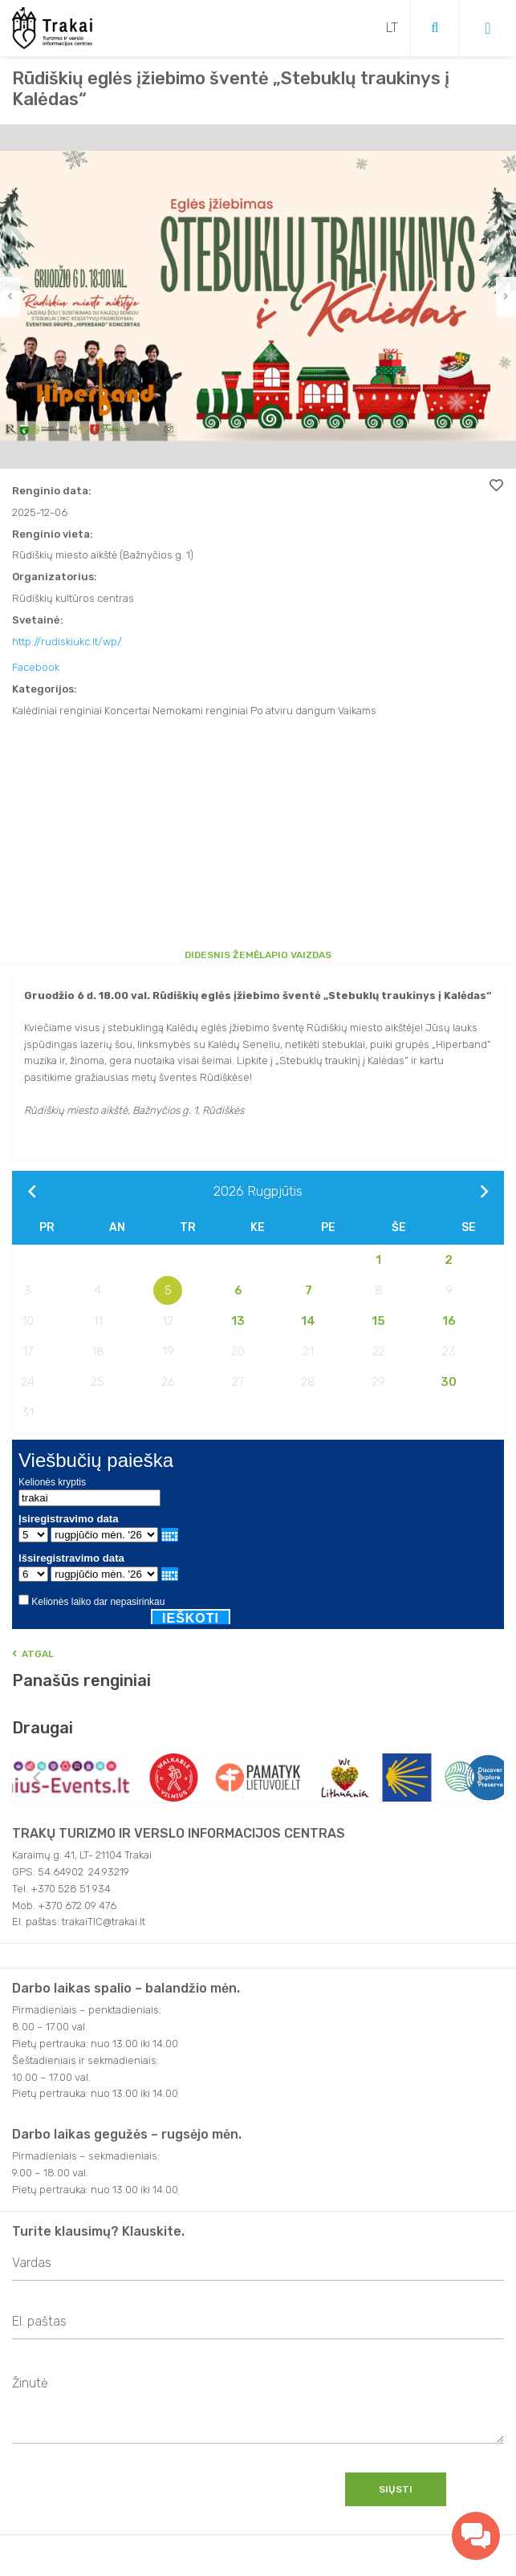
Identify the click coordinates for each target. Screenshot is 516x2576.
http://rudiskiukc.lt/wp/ (67, 642)
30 (449, 1382)
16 (449, 1321)
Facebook (35, 667)
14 (308, 1321)
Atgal (33, 1654)
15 (378, 1321)
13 (238, 1321)
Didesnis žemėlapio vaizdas (258, 955)
